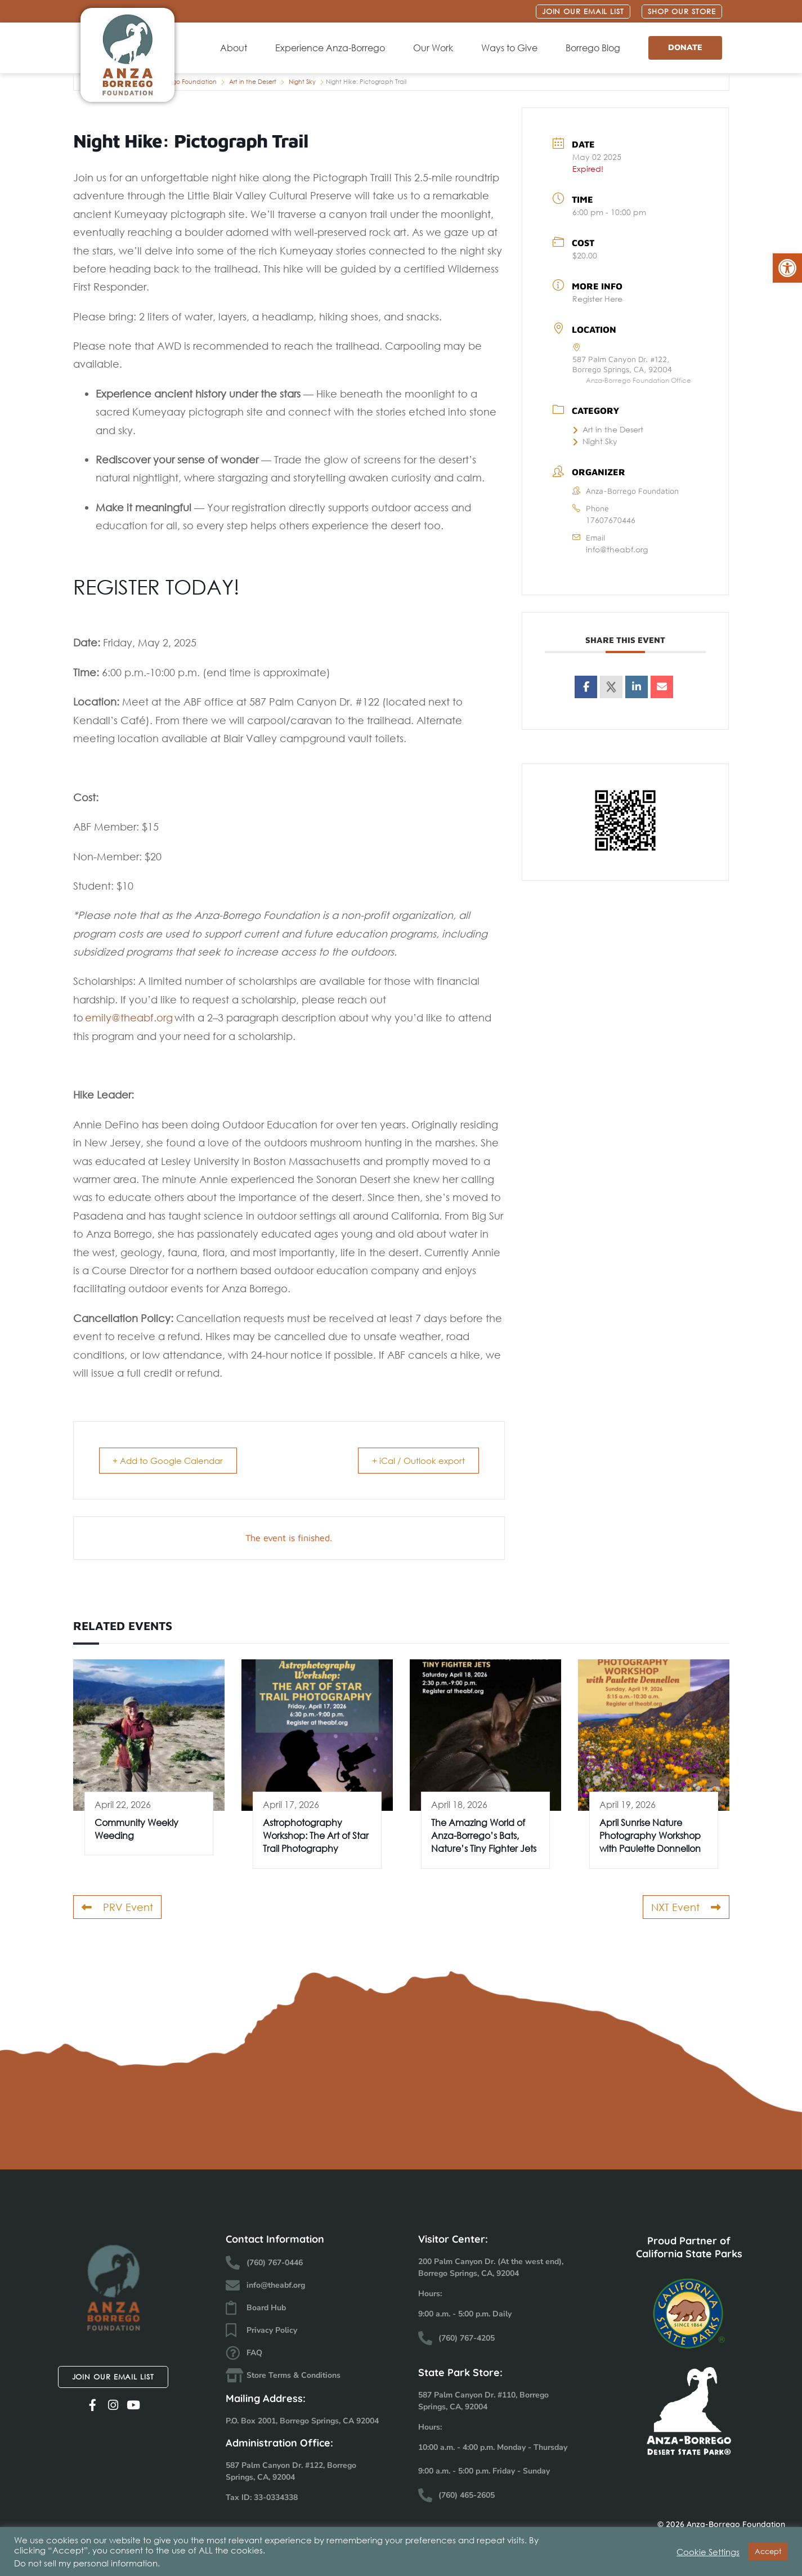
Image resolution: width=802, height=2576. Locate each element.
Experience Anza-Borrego (333, 47)
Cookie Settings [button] (708, 2552)
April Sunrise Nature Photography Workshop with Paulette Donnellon (650, 1835)
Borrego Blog (596, 47)
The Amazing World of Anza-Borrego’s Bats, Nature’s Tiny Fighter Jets (483, 1835)
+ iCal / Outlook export (416, 1460)
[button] (787, 268)
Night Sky (302, 81)
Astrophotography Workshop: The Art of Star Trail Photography (316, 1835)
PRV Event (117, 1907)
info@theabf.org (617, 549)
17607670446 (610, 520)
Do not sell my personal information (86, 2563)
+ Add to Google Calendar (170, 1460)
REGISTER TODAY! (156, 586)
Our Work (436, 47)
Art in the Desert (252, 81)
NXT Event (686, 1907)
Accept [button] (768, 2551)
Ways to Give (512, 47)
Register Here (597, 298)
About (236, 47)
